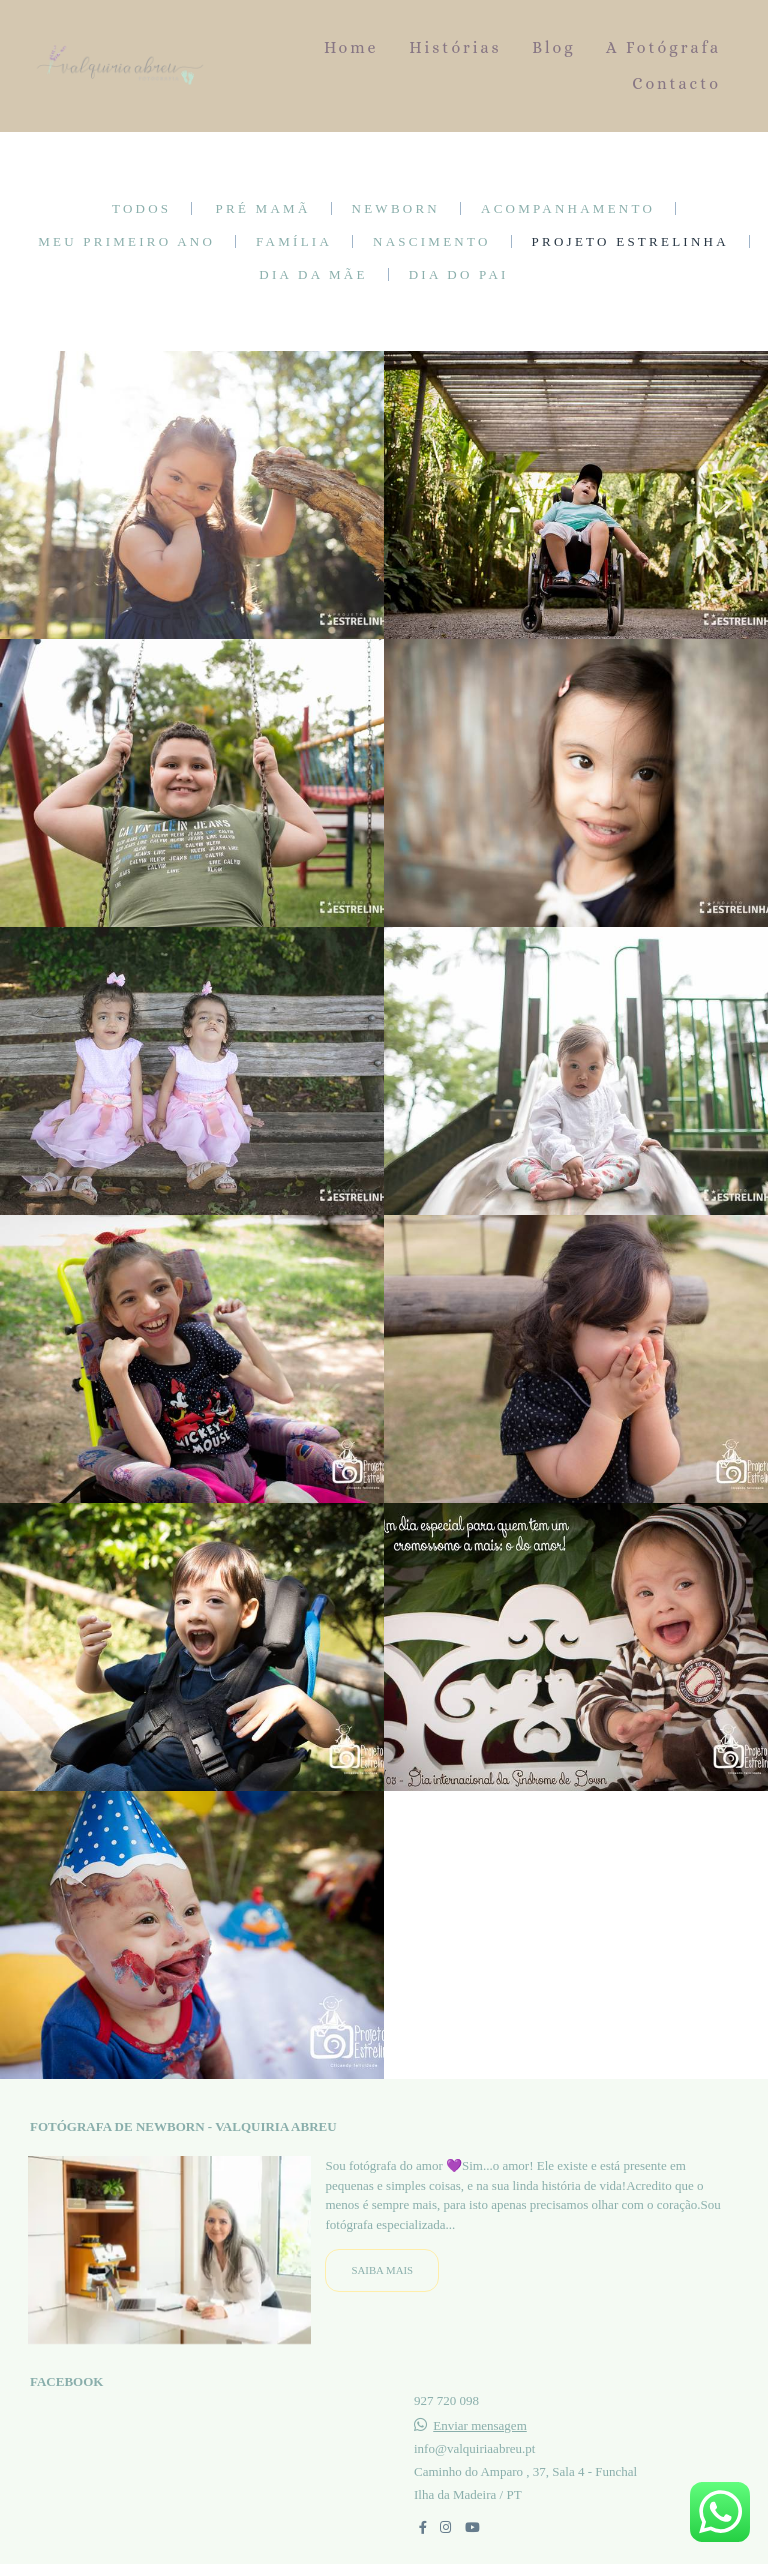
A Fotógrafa (663, 47)
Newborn (396, 208)
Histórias (455, 47)
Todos (141, 208)
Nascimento (432, 241)
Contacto (676, 83)
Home (351, 47)
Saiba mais (382, 2271)
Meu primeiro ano (126, 241)
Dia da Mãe (313, 274)
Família (294, 241)
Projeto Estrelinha (630, 241)
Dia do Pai (459, 274)
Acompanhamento (568, 208)
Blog (553, 47)
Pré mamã (263, 208)
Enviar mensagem (480, 2426)
